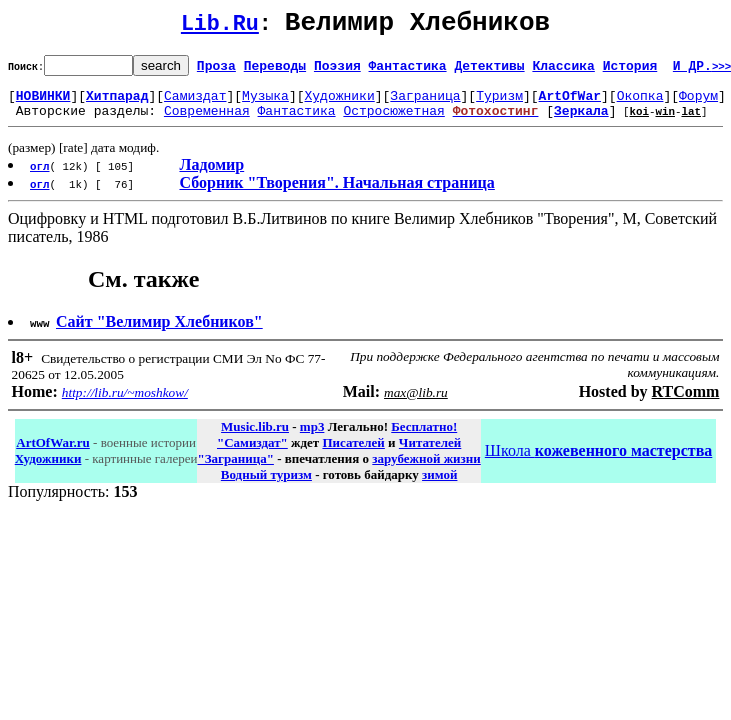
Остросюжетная (393, 122)
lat (691, 122)
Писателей (353, 454)
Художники (339, 104)
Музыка (265, 104)
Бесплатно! (424, 438)
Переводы (275, 71)
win (665, 122)
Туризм (499, 104)
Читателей (430, 454)
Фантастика (408, 71)
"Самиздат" (252, 454)
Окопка (640, 104)
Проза (216, 71)
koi (639, 122)
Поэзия (337, 71)
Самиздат (195, 104)
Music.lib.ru (255, 438)
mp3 (312, 438)
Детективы (489, 71)
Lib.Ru (220, 27)
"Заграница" (235, 470)
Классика (563, 71)
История (630, 71)
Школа (598, 462)
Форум (698, 104)
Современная (207, 122)
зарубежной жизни (426, 470)
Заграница (425, 104)
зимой (439, 486)
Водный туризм (266, 486)
